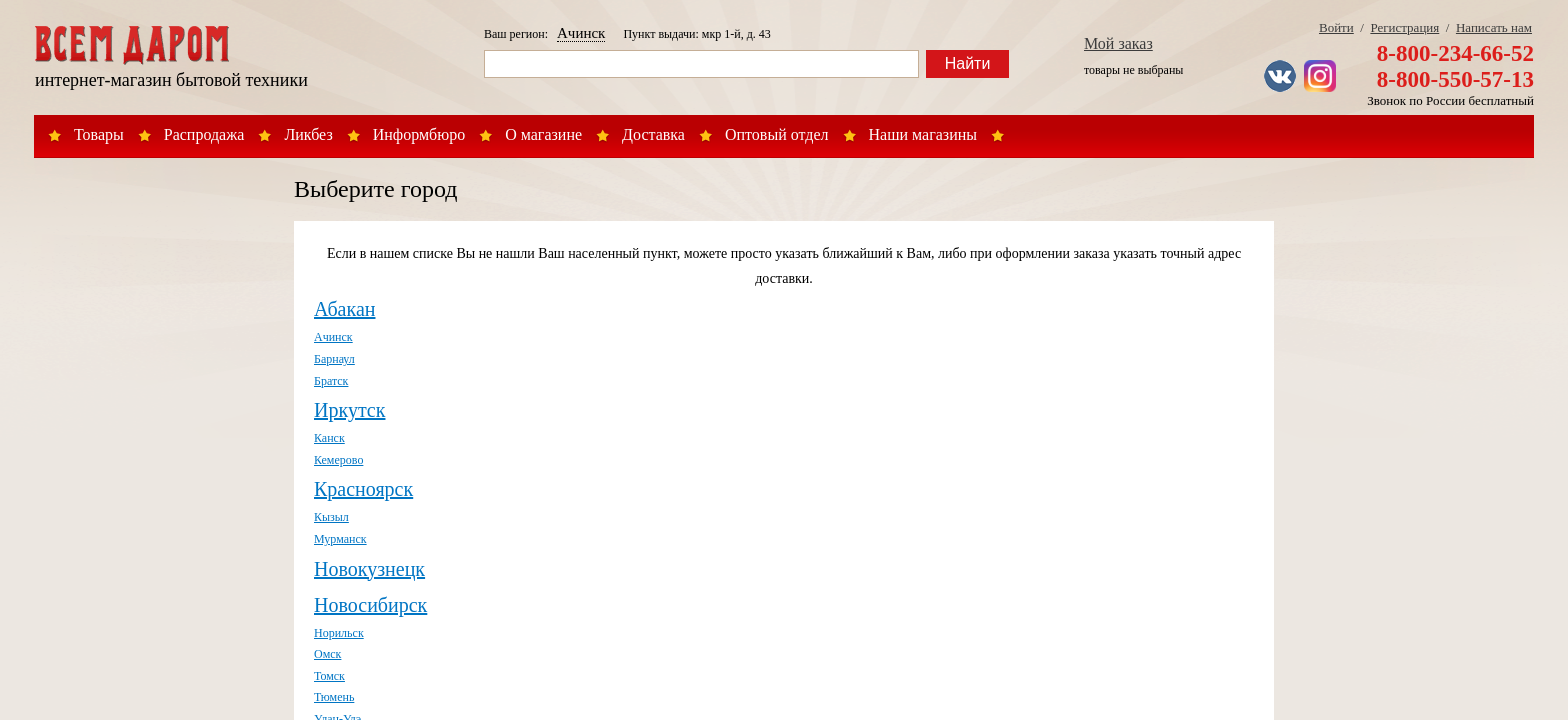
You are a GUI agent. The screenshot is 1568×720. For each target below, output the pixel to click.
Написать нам (1494, 27)
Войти (1336, 27)
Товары (99, 134)
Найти (968, 63)
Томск (329, 676)
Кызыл (331, 517)
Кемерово (338, 460)
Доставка (653, 134)
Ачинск (581, 33)
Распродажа (204, 134)
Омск (327, 654)
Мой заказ (1118, 43)
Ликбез (308, 134)
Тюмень (334, 697)
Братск (331, 381)
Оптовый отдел (777, 134)
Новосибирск (370, 605)
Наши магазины (923, 134)
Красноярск (363, 489)
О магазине (543, 134)
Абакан (344, 309)
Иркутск (349, 410)
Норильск (339, 633)
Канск (329, 438)
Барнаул (334, 359)
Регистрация (1404, 27)
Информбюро (419, 134)
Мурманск (340, 539)
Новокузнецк (369, 569)
